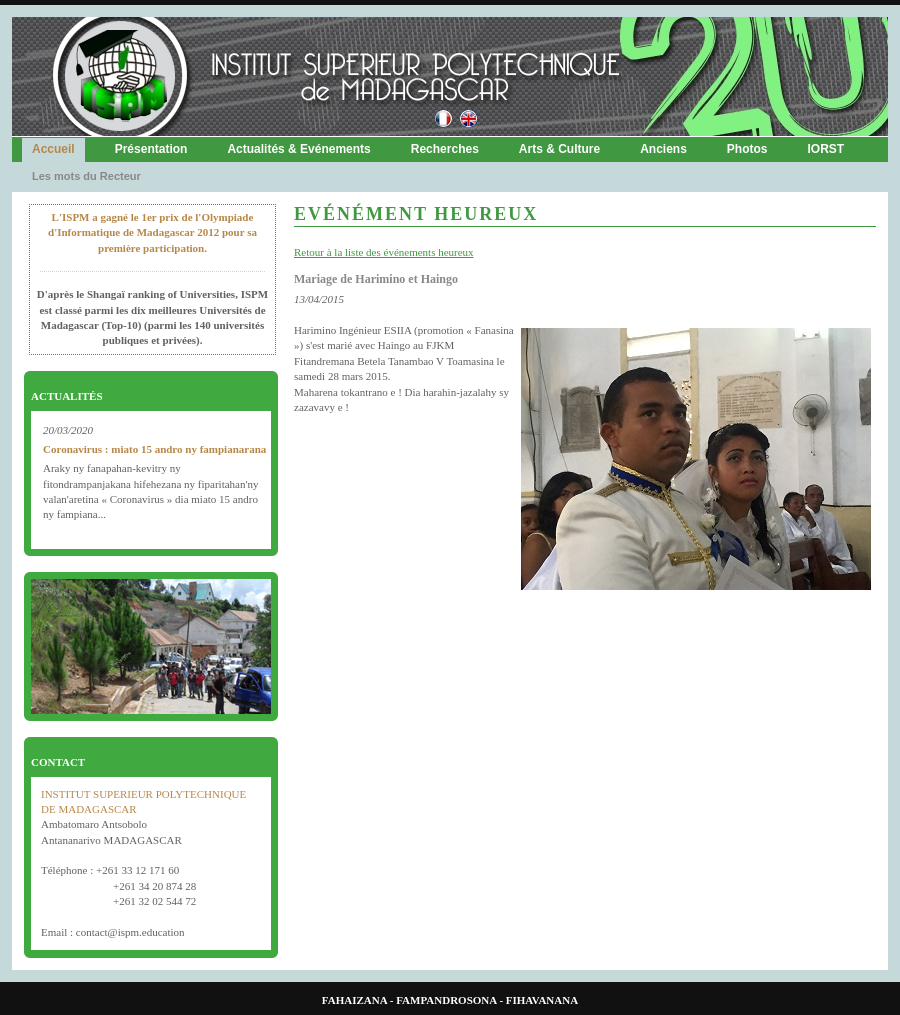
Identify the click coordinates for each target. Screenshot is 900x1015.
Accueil (53, 149)
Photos (747, 149)
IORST (826, 149)
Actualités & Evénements (298, 149)
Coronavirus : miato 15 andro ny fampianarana (154, 449)
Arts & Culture (559, 149)
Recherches (445, 149)
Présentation (151, 149)
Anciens (663, 149)
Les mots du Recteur (86, 176)
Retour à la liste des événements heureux (384, 252)
